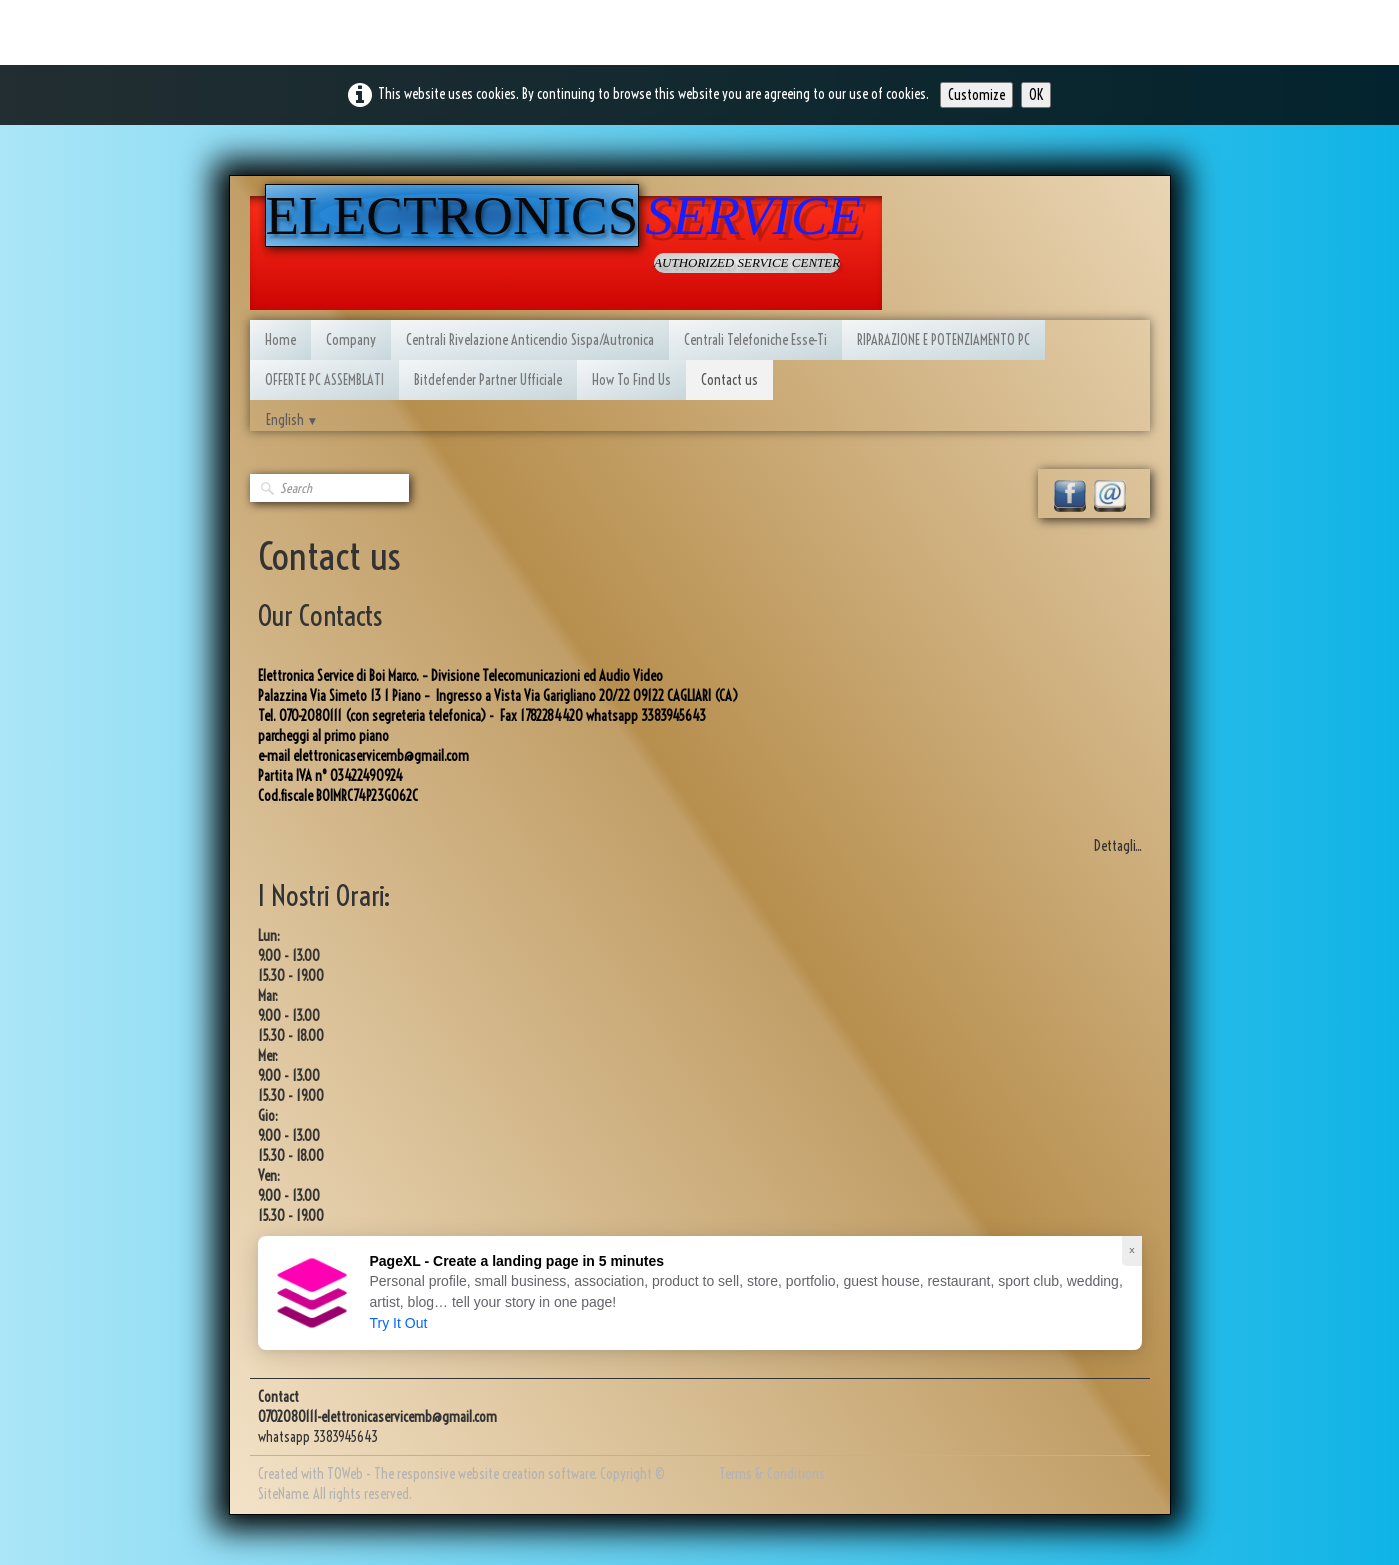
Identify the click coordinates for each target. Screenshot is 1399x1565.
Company (351, 340)
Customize (976, 95)
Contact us (729, 380)
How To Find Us (631, 380)
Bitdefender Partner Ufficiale (488, 380)
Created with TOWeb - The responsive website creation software (426, 1474)
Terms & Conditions (772, 1474)
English (292, 420)
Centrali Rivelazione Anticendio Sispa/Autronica (530, 340)
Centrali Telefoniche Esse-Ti (755, 340)
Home (280, 340)
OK (1036, 95)
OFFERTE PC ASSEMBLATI (324, 380)
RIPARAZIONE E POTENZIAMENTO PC (943, 340)
